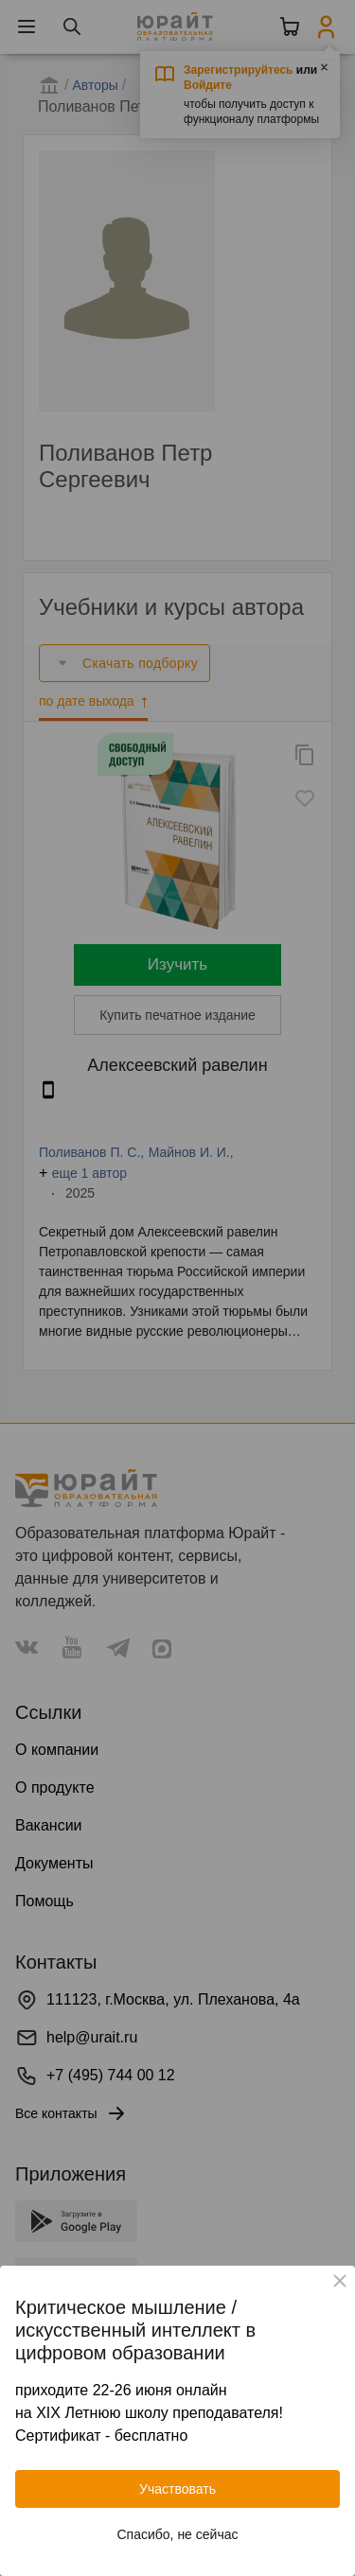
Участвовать (177, 2489)
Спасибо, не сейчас (178, 2534)
